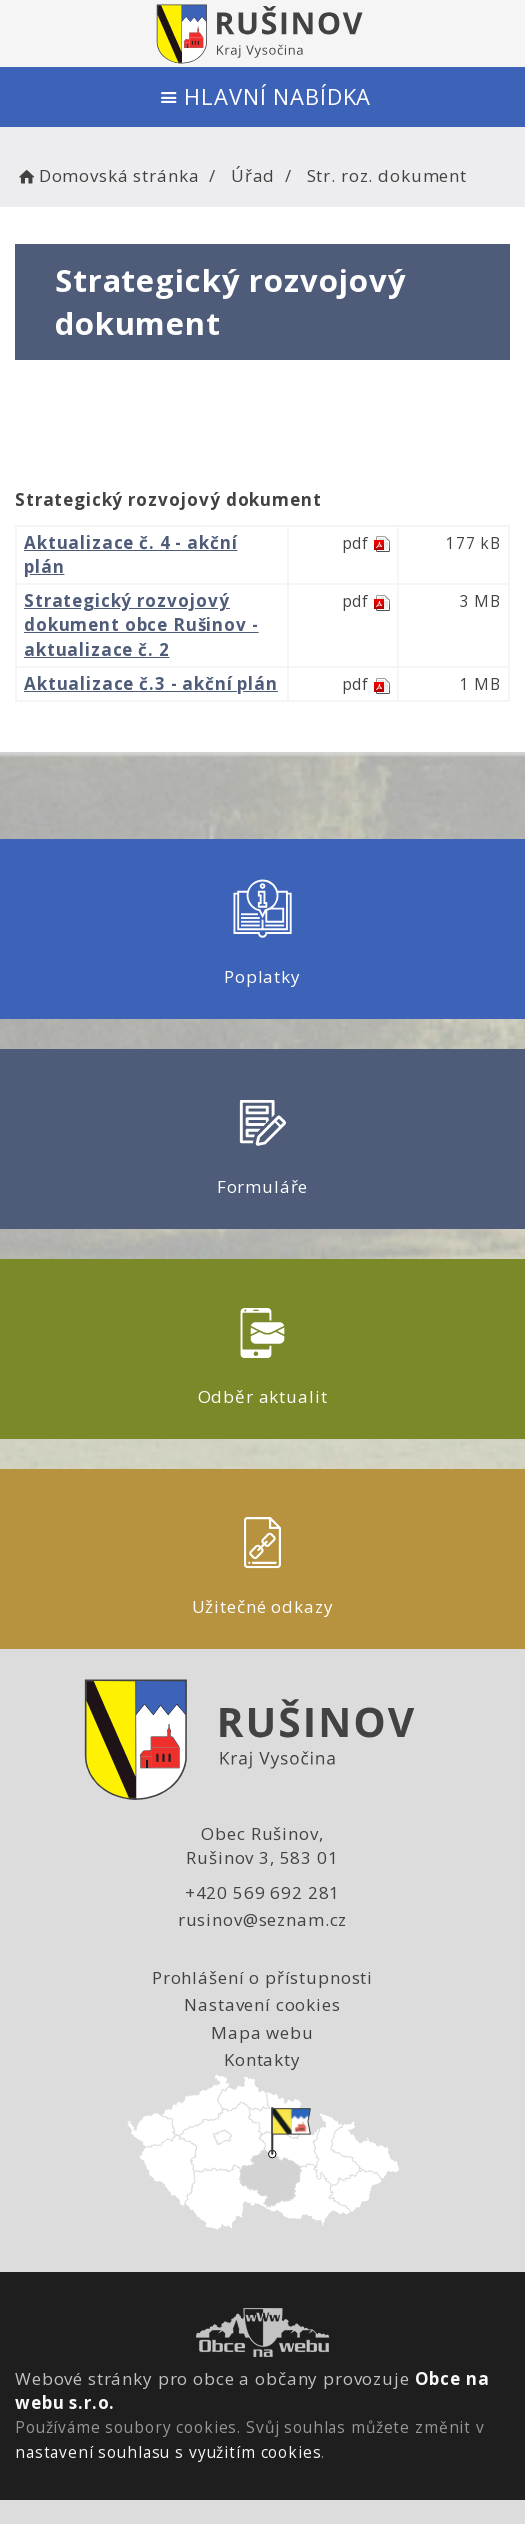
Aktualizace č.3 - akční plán (151, 683)
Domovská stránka (107, 175)
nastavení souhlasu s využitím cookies (168, 2452)
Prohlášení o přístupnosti (262, 1977)
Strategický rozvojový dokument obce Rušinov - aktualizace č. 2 (141, 625)
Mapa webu (262, 2032)
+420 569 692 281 (263, 1892)
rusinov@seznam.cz (262, 1919)
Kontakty (262, 2059)
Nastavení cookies (262, 2004)
